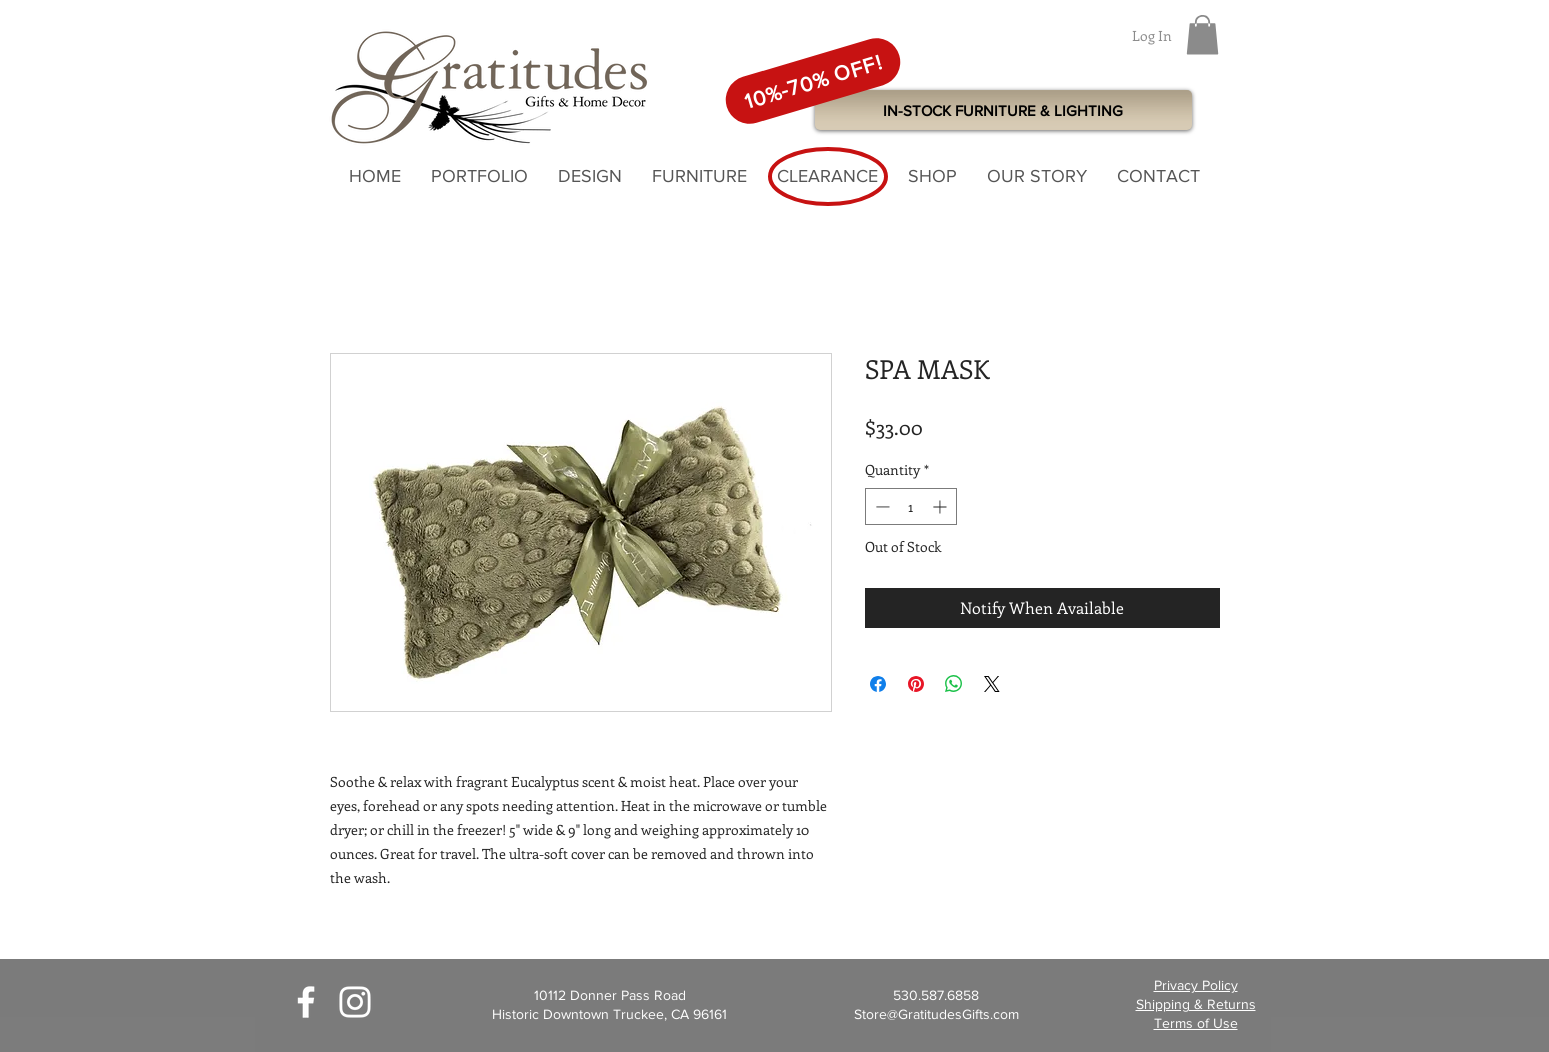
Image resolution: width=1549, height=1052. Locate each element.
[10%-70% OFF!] (812, 80)
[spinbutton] (911, 506)
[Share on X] (992, 684)
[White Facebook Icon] (306, 1002)
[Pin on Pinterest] (916, 684)
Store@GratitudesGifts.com (936, 1014)
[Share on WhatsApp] (954, 684)
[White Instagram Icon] (355, 1002)
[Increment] (941, 506)
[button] (1202, 34)
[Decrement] (880, 506)
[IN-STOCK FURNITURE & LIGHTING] (1003, 110)
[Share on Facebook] (878, 684)
